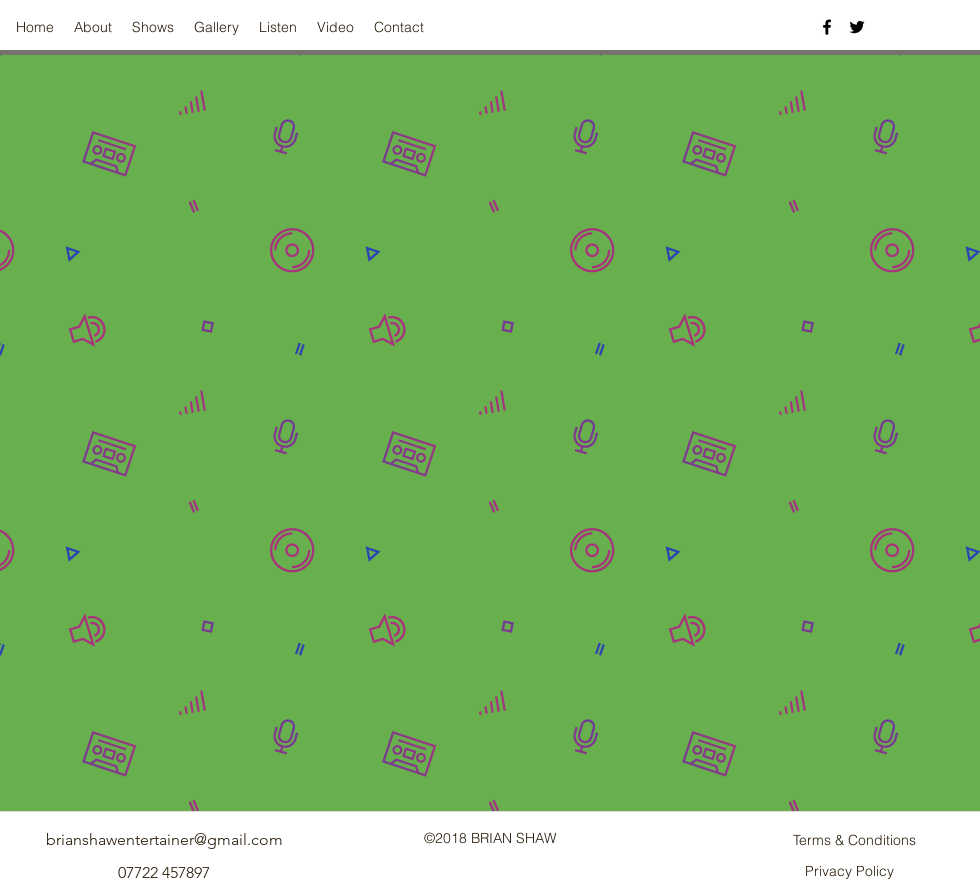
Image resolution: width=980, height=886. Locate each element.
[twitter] (857, 27)
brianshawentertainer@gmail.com (164, 839)
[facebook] (827, 27)
